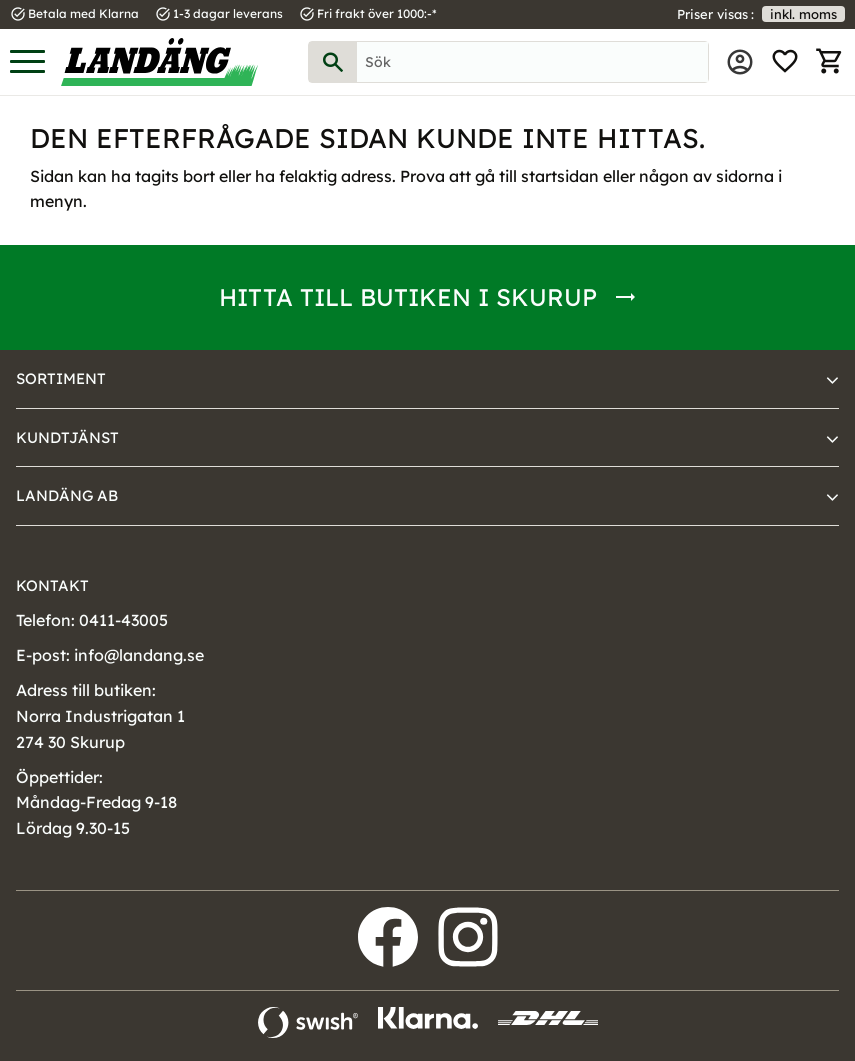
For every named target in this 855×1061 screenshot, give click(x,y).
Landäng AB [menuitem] (67, 495)
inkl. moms (803, 14)
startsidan (560, 176)
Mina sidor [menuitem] (740, 62)
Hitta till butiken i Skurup (408, 297)
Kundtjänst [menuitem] (67, 437)
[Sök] (333, 62)
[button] (27, 62)
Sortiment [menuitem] (61, 378)
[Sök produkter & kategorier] (532, 62)
